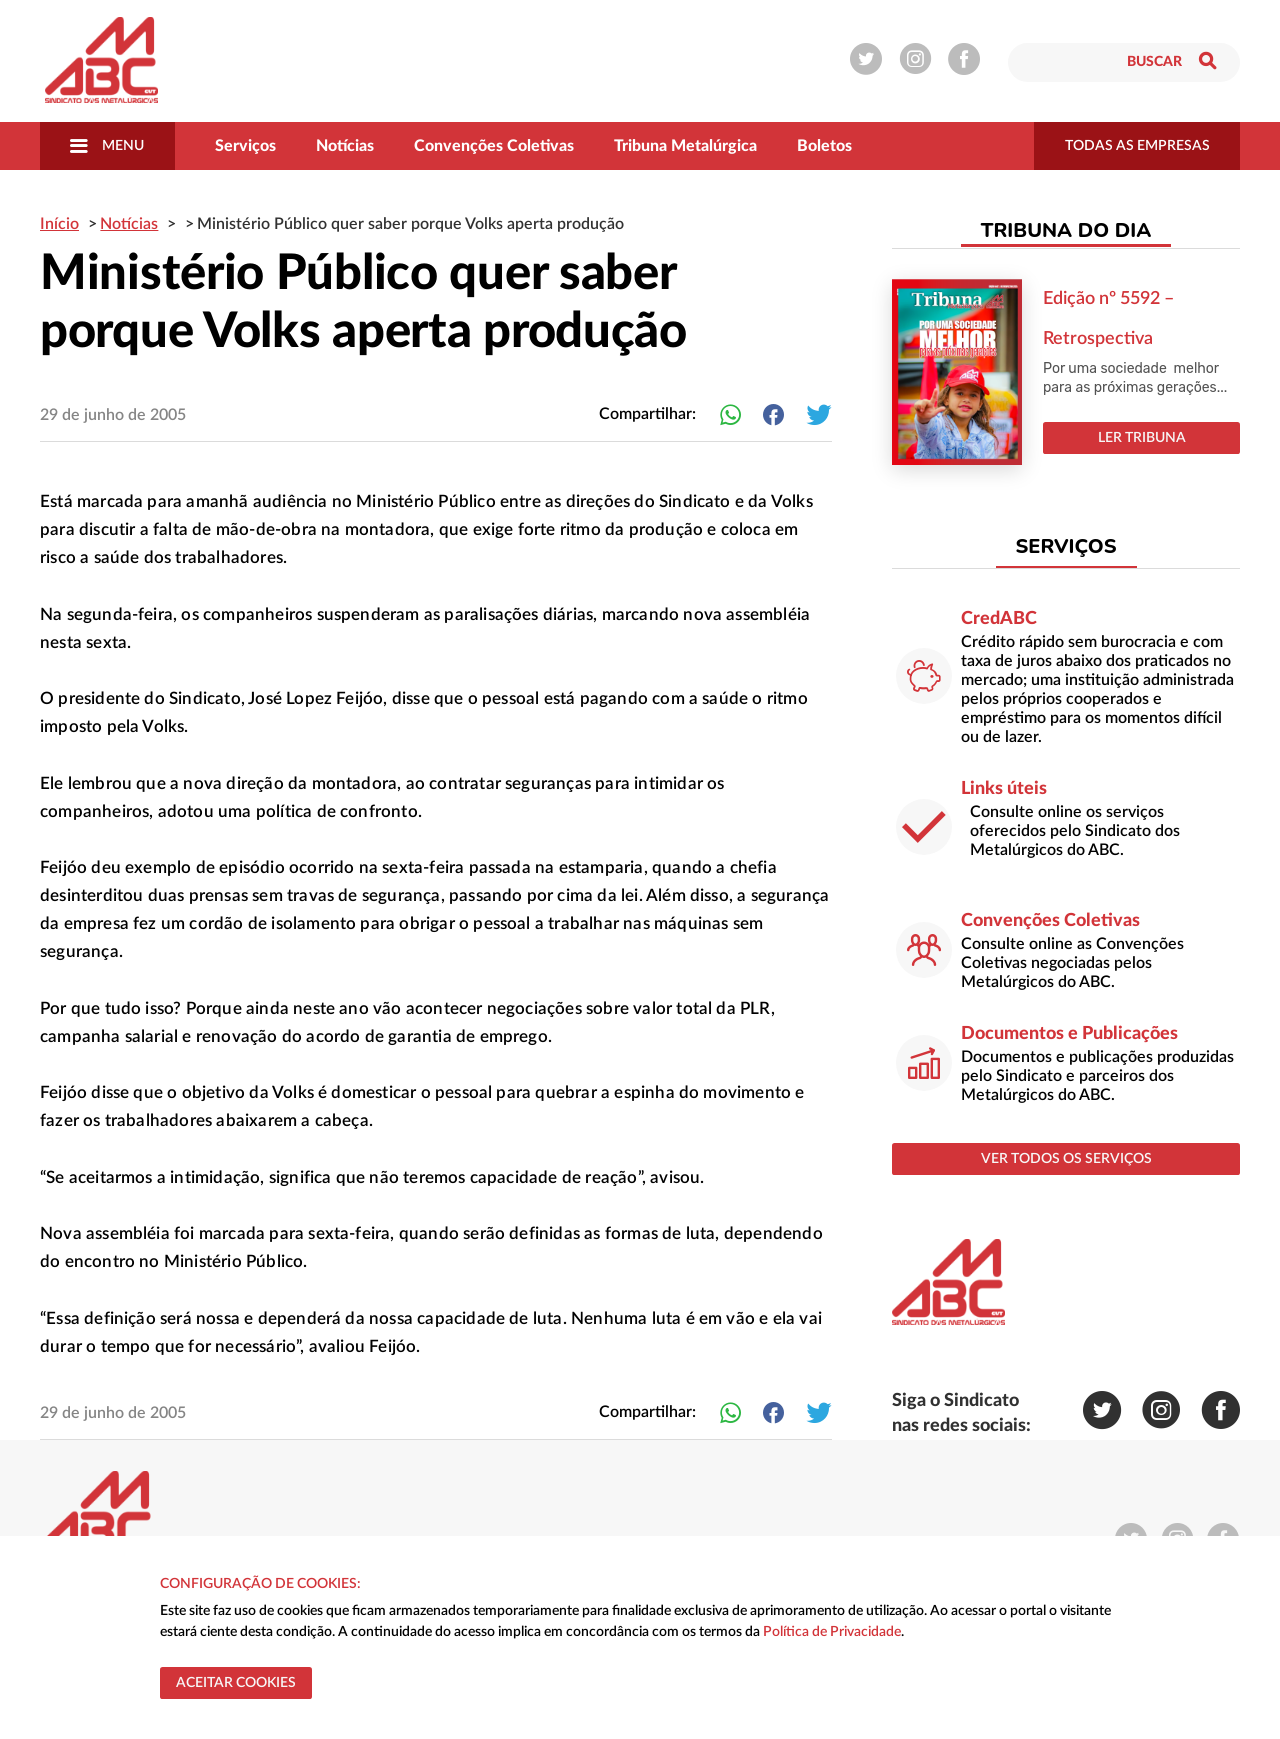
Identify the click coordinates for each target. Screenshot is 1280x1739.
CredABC (999, 619)
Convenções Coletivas (494, 146)
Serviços (245, 146)
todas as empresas (1137, 146)
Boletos (824, 146)
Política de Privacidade (832, 1632)
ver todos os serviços (1066, 1159)
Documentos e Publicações (1069, 1034)
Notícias (345, 146)
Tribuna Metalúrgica (685, 146)
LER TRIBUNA (1142, 438)
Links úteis (1004, 789)
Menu (107, 146)
